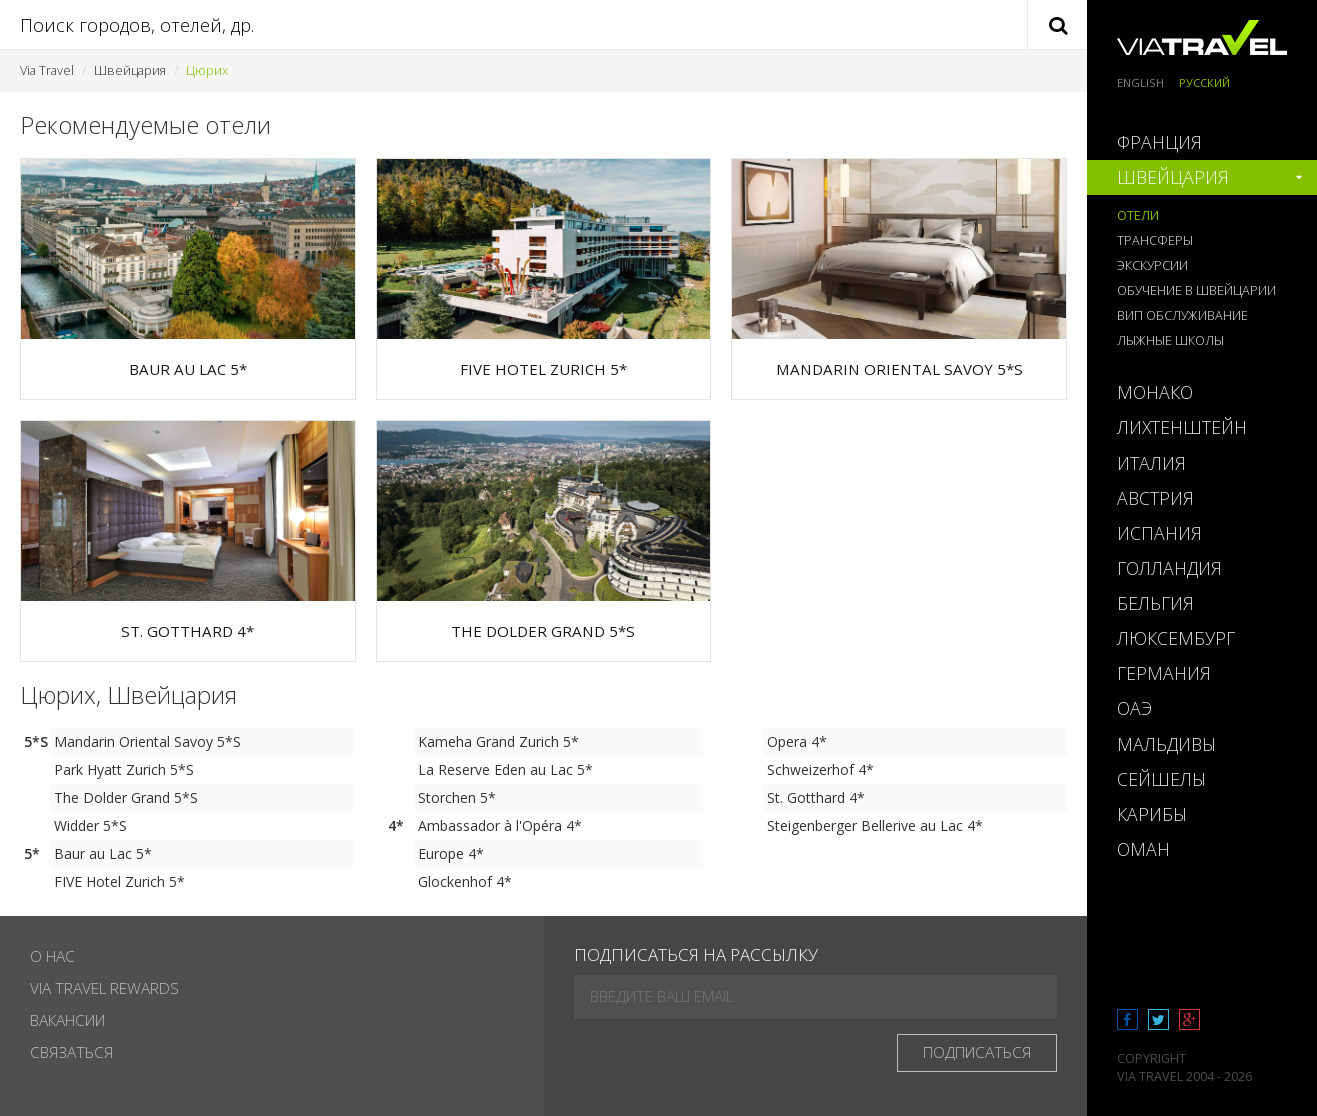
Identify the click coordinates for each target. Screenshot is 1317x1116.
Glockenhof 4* (465, 881)
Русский (1204, 82)
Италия (1151, 463)
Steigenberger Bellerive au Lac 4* (875, 825)
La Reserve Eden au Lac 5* (505, 769)
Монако (1155, 392)
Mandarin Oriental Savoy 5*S (147, 741)
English (1140, 82)
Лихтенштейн (1182, 427)
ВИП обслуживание (1182, 315)
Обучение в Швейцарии (1196, 290)
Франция (1159, 142)
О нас (52, 956)
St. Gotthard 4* (816, 797)
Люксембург (1176, 638)
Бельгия (1155, 603)
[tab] (1202, 142)
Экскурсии (1152, 265)
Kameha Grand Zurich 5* (498, 741)
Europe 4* (451, 853)
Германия (1164, 673)
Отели (1138, 215)
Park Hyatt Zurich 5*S (124, 769)
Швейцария (130, 70)
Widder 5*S (90, 825)
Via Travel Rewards (104, 988)
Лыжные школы (1170, 340)
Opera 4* (797, 741)
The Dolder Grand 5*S (126, 797)
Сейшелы (1161, 779)
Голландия (1169, 568)
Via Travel (47, 70)
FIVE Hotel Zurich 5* (119, 881)
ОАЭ (1134, 708)
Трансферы (1155, 240)
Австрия (1155, 498)
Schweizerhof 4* (820, 769)
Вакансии (67, 1020)
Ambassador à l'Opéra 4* (500, 825)
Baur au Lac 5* (103, 853)
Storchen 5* (457, 797)
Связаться (71, 1052)
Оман (1143, 849)
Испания (1159, 533)
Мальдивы (1166, 744)
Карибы (1152, 814)
